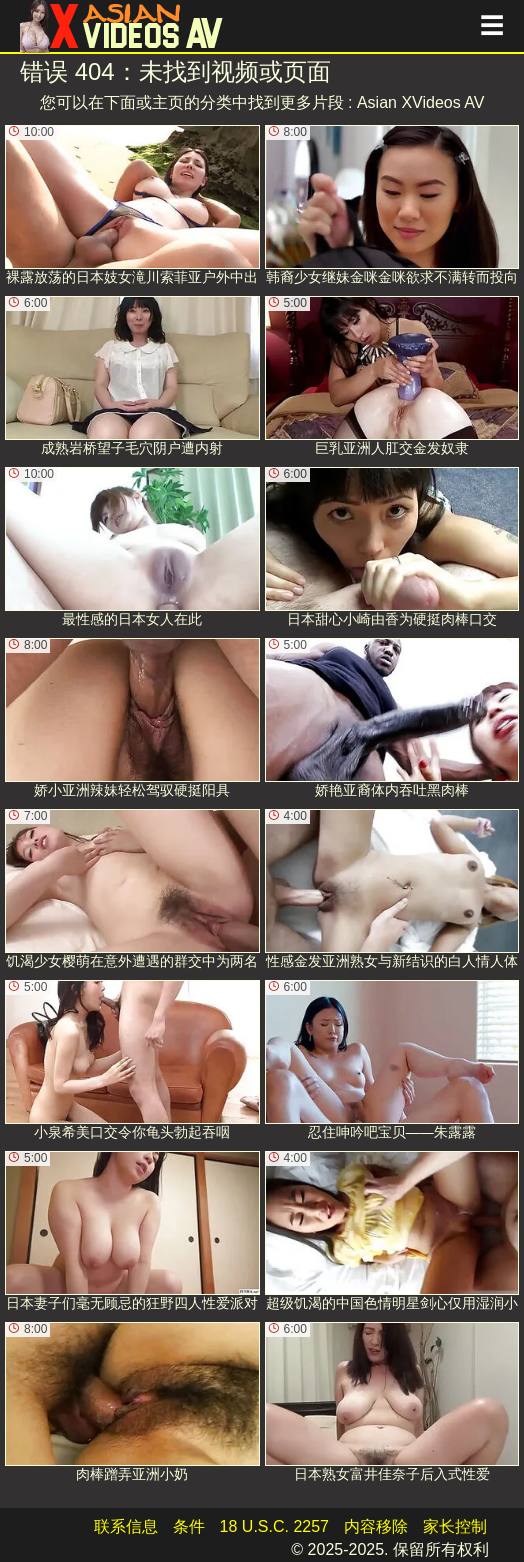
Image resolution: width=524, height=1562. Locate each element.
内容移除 (376, 1526)
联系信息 (126, 1526)
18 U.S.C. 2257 (274, 1526)
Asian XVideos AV (421, 102)
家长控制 (455, 1526)
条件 (189, 1526)
